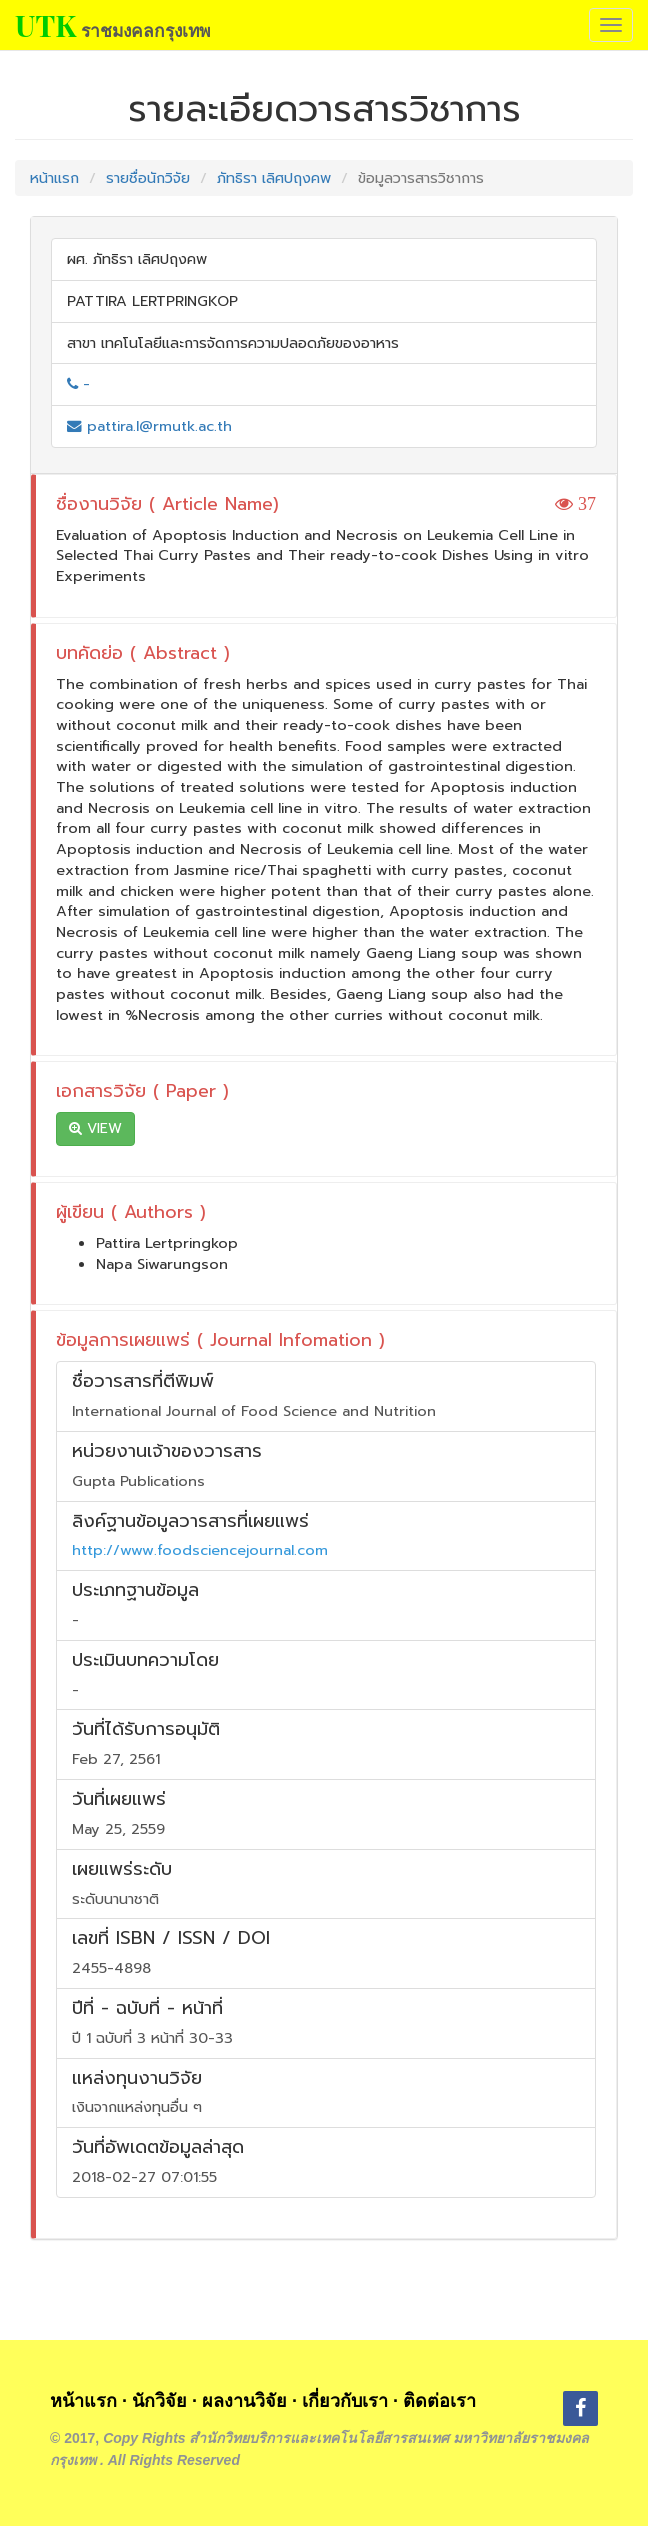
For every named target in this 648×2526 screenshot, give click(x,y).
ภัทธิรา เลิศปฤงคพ (274, 178)
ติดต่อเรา (439, 2401)
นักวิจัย (159, 2401)
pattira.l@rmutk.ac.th (149, 426)
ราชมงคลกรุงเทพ (145, 30)
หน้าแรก (54, 178)
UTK (45, 25)
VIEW (95, 1128)
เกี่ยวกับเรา (345, 2401)
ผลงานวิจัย (244, 2401)
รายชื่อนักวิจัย (148, 178)
